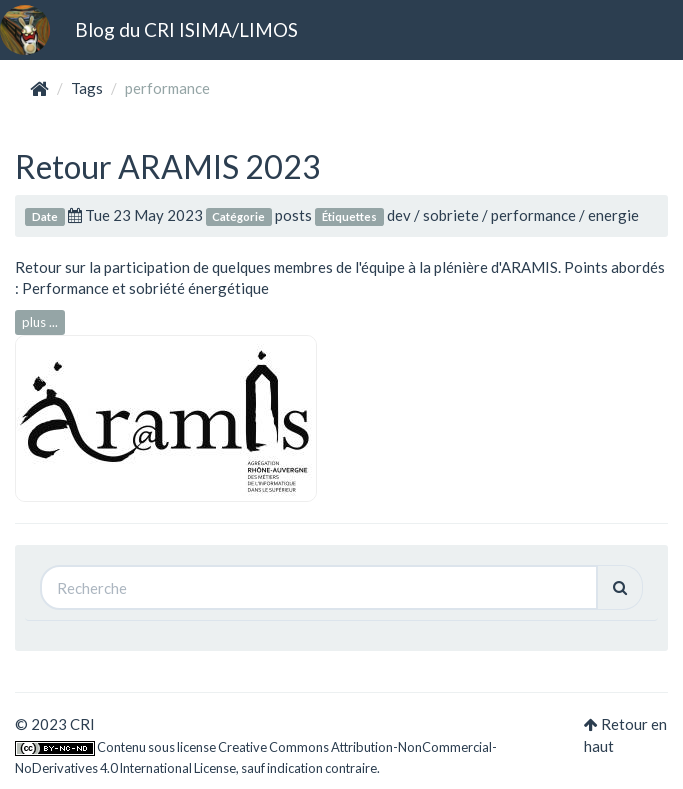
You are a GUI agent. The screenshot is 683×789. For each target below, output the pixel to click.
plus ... (40, 322)
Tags (87, 88)
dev (399, 215)
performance (533, 215)
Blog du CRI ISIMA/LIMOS (186, 29)
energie (613, 215)
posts (293, 215)
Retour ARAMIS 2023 (168, 166)
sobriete (451, 215)
